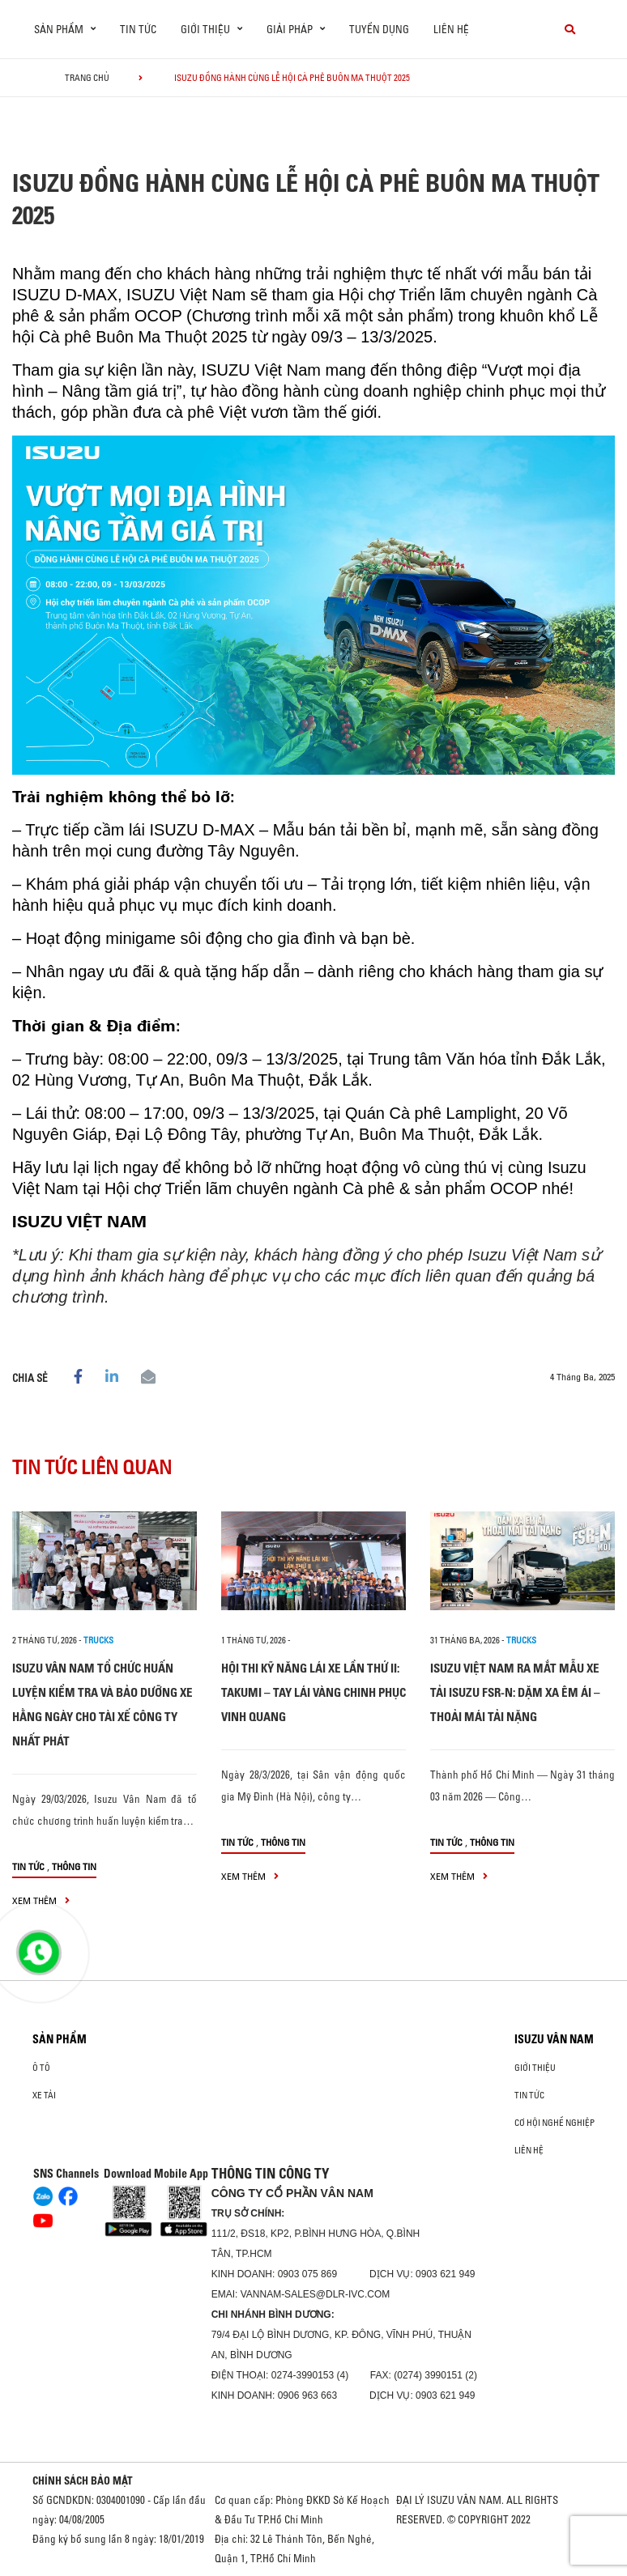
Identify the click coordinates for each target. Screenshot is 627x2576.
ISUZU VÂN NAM (554, 2039)
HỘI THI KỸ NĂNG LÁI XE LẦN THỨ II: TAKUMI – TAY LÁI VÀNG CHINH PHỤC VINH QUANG (313, 1692)
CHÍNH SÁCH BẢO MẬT (82, 2480)
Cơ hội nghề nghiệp (554, 2122)
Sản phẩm (59, 2039)
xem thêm (41, 1900)
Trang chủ (87, 77)
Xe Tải (44, 2095)
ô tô (41, 2067)
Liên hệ (451, 29)
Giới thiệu (535, 2067)
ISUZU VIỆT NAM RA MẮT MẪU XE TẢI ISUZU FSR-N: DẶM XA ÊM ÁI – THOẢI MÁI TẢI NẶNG (515, 1692)
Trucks (98, 1640)
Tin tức (138, 29)
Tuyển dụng (379, 29)
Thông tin (74, 1866)
